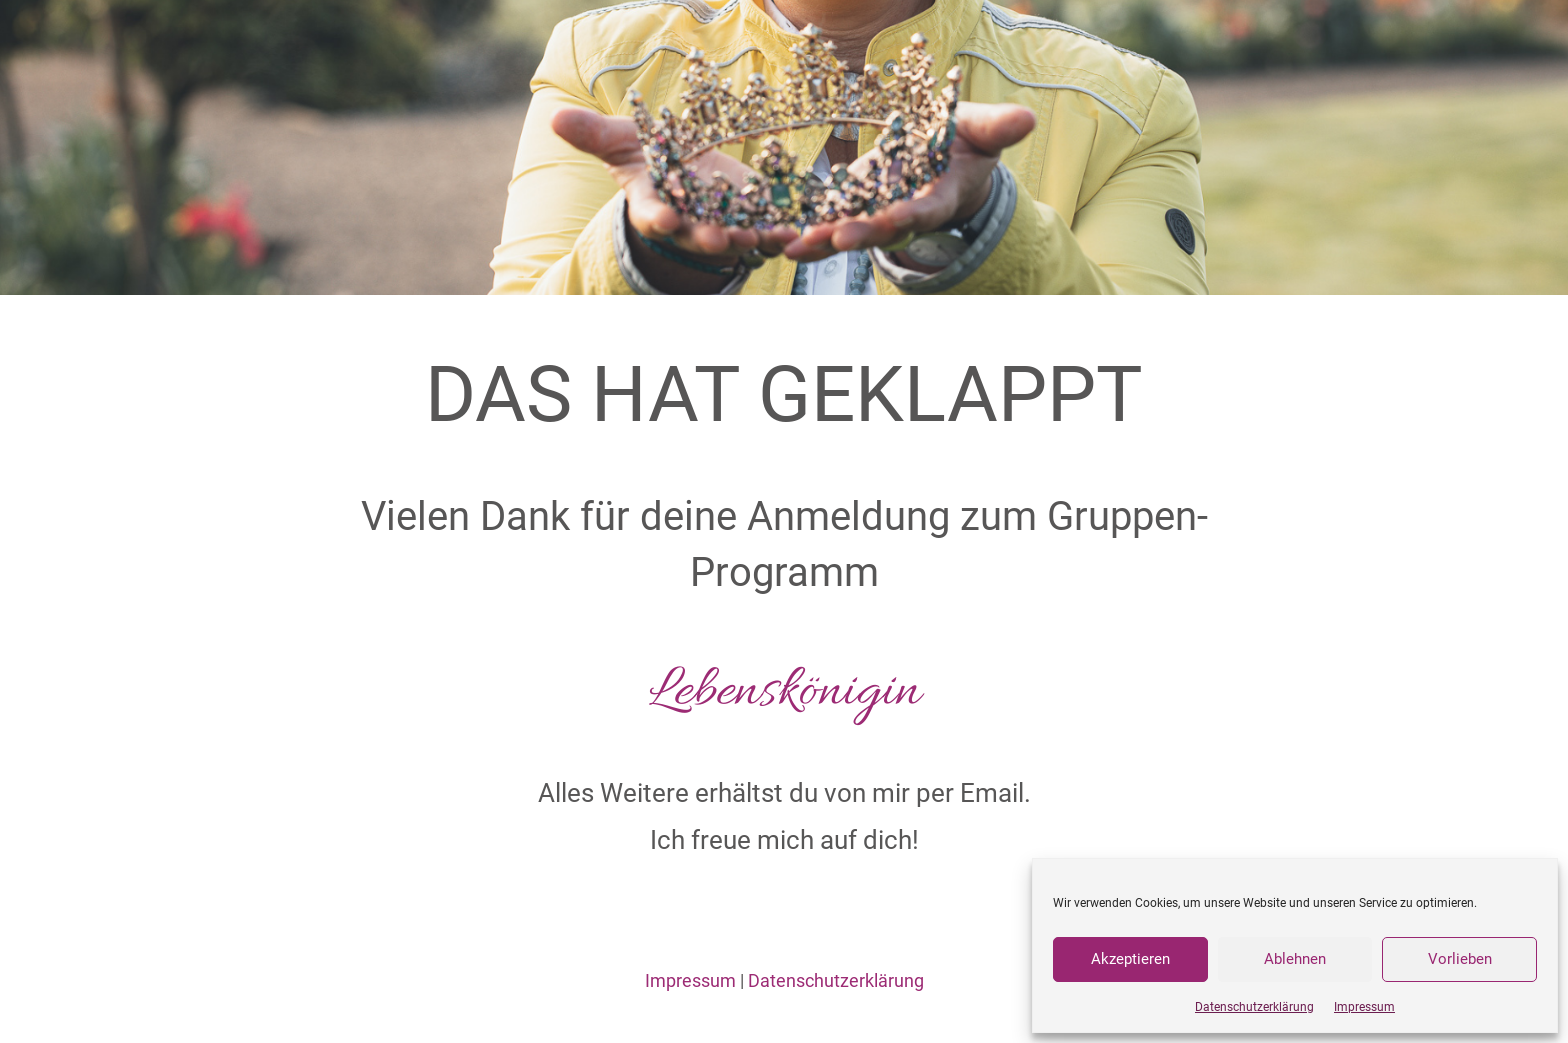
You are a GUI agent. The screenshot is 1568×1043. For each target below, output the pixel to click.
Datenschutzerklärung (1254, 1007)
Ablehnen (1295, 959)
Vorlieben (1460, 959)
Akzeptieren (1130, 959)
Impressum (1364, 1007)
